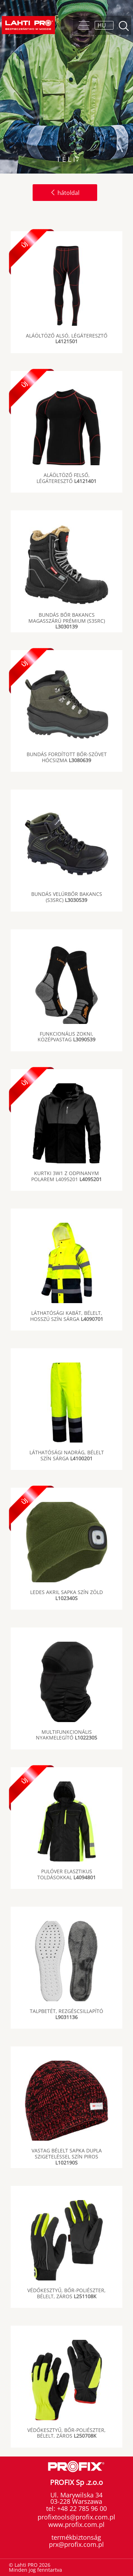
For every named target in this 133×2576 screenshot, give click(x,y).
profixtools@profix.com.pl (76, 2517)
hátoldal (64, 193)
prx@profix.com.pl (76, 2544)
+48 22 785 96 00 (81, 2508)
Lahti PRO (28, 25)
